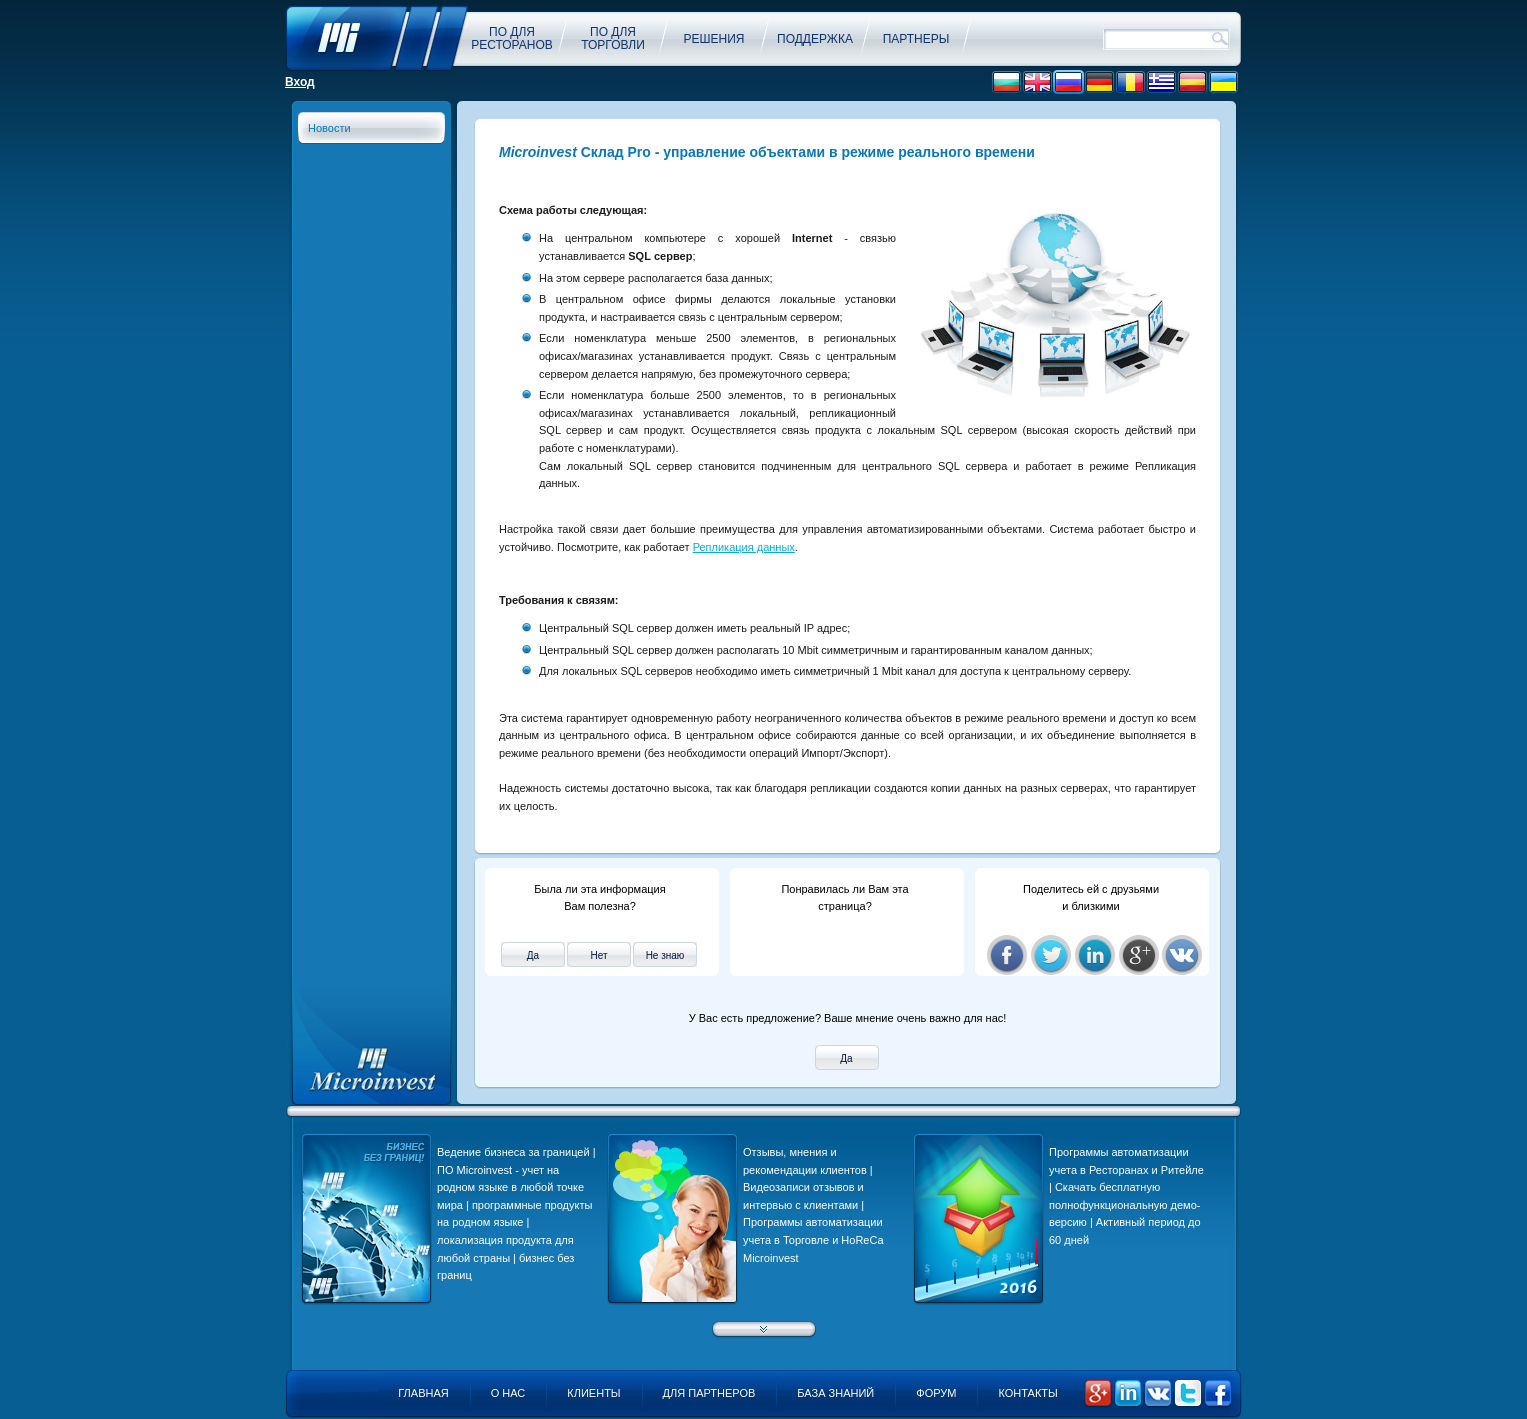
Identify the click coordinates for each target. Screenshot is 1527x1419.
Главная (423, 1393)
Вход (300, 82)
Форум (936, 1393)
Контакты (1027, 1393)
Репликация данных (744, 547)
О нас (508, 1393)
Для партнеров (709, 1393)
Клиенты (593, 1393)
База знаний (835, 1393)
